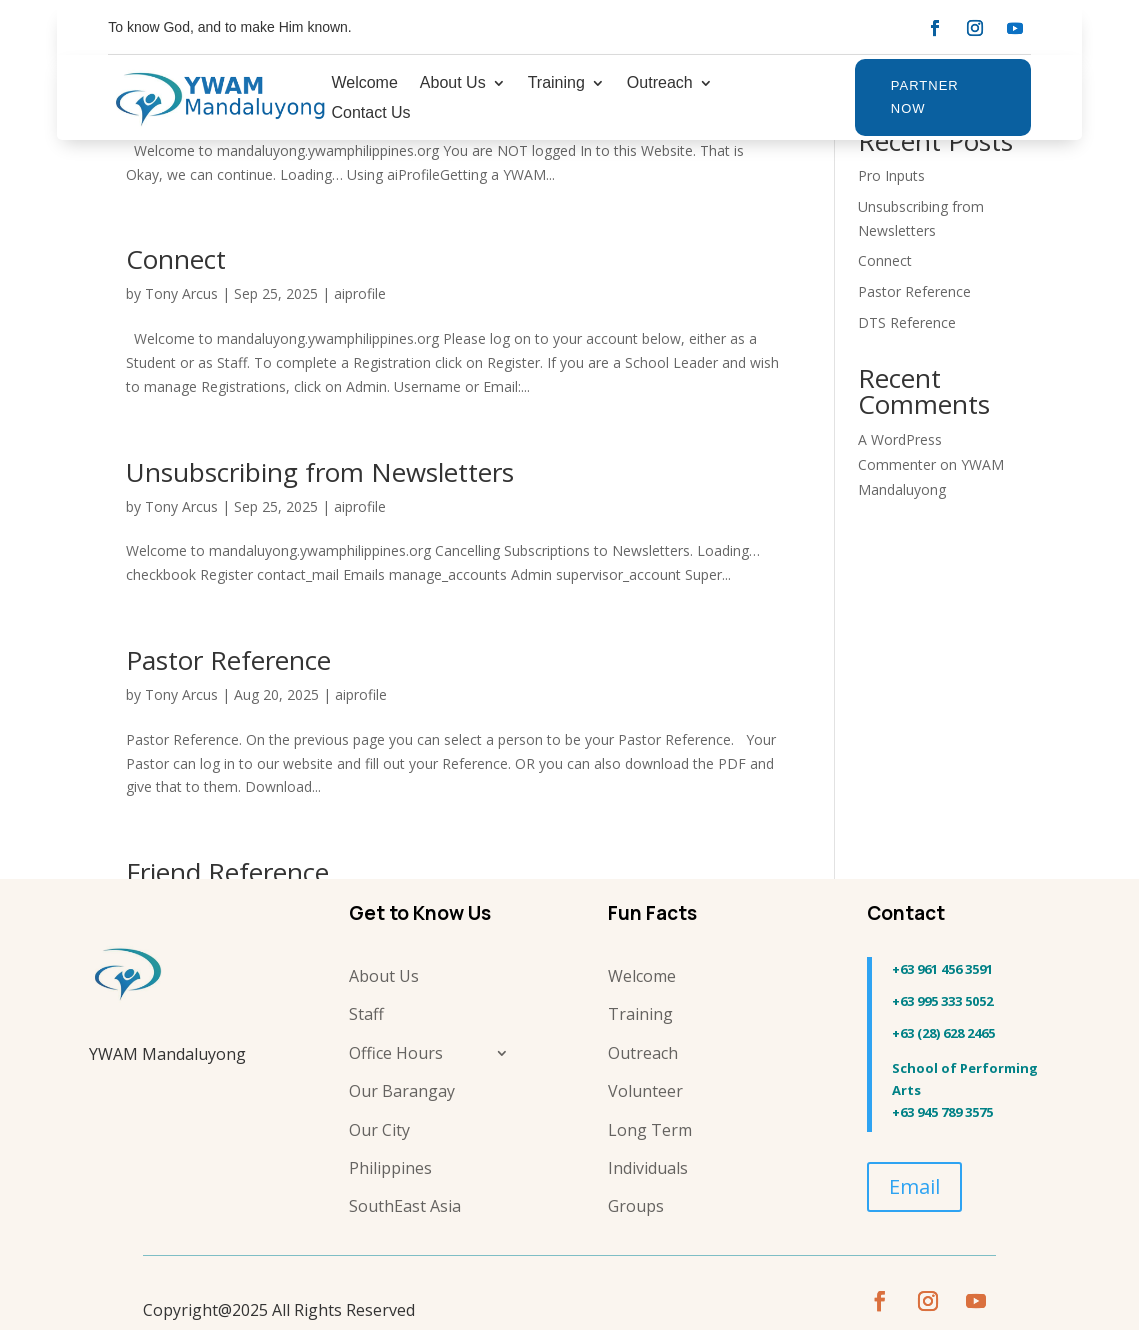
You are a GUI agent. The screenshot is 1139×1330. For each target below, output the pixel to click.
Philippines (390, 1168)
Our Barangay (402, 1091)
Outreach (660, 83)
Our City (379, 1130)
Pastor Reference (228, 660)
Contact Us (370, 113)
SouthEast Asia (405, 1206)
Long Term (650, 1130)
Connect (176, 259)
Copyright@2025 (205, 1310)
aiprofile (360, 293)
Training (556, 83)
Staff (366, 1014)
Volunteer (645, 1091)
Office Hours (396, 1053)
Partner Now (925, 96)
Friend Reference (227, 872)
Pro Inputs (891, 175)
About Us (453, 83)
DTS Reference (907, 322)
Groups (636, 1206)
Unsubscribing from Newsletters (320, 472)
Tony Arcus (181, 293)
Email (914, 1186)
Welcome (364, 83)
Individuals (648, 1168)
